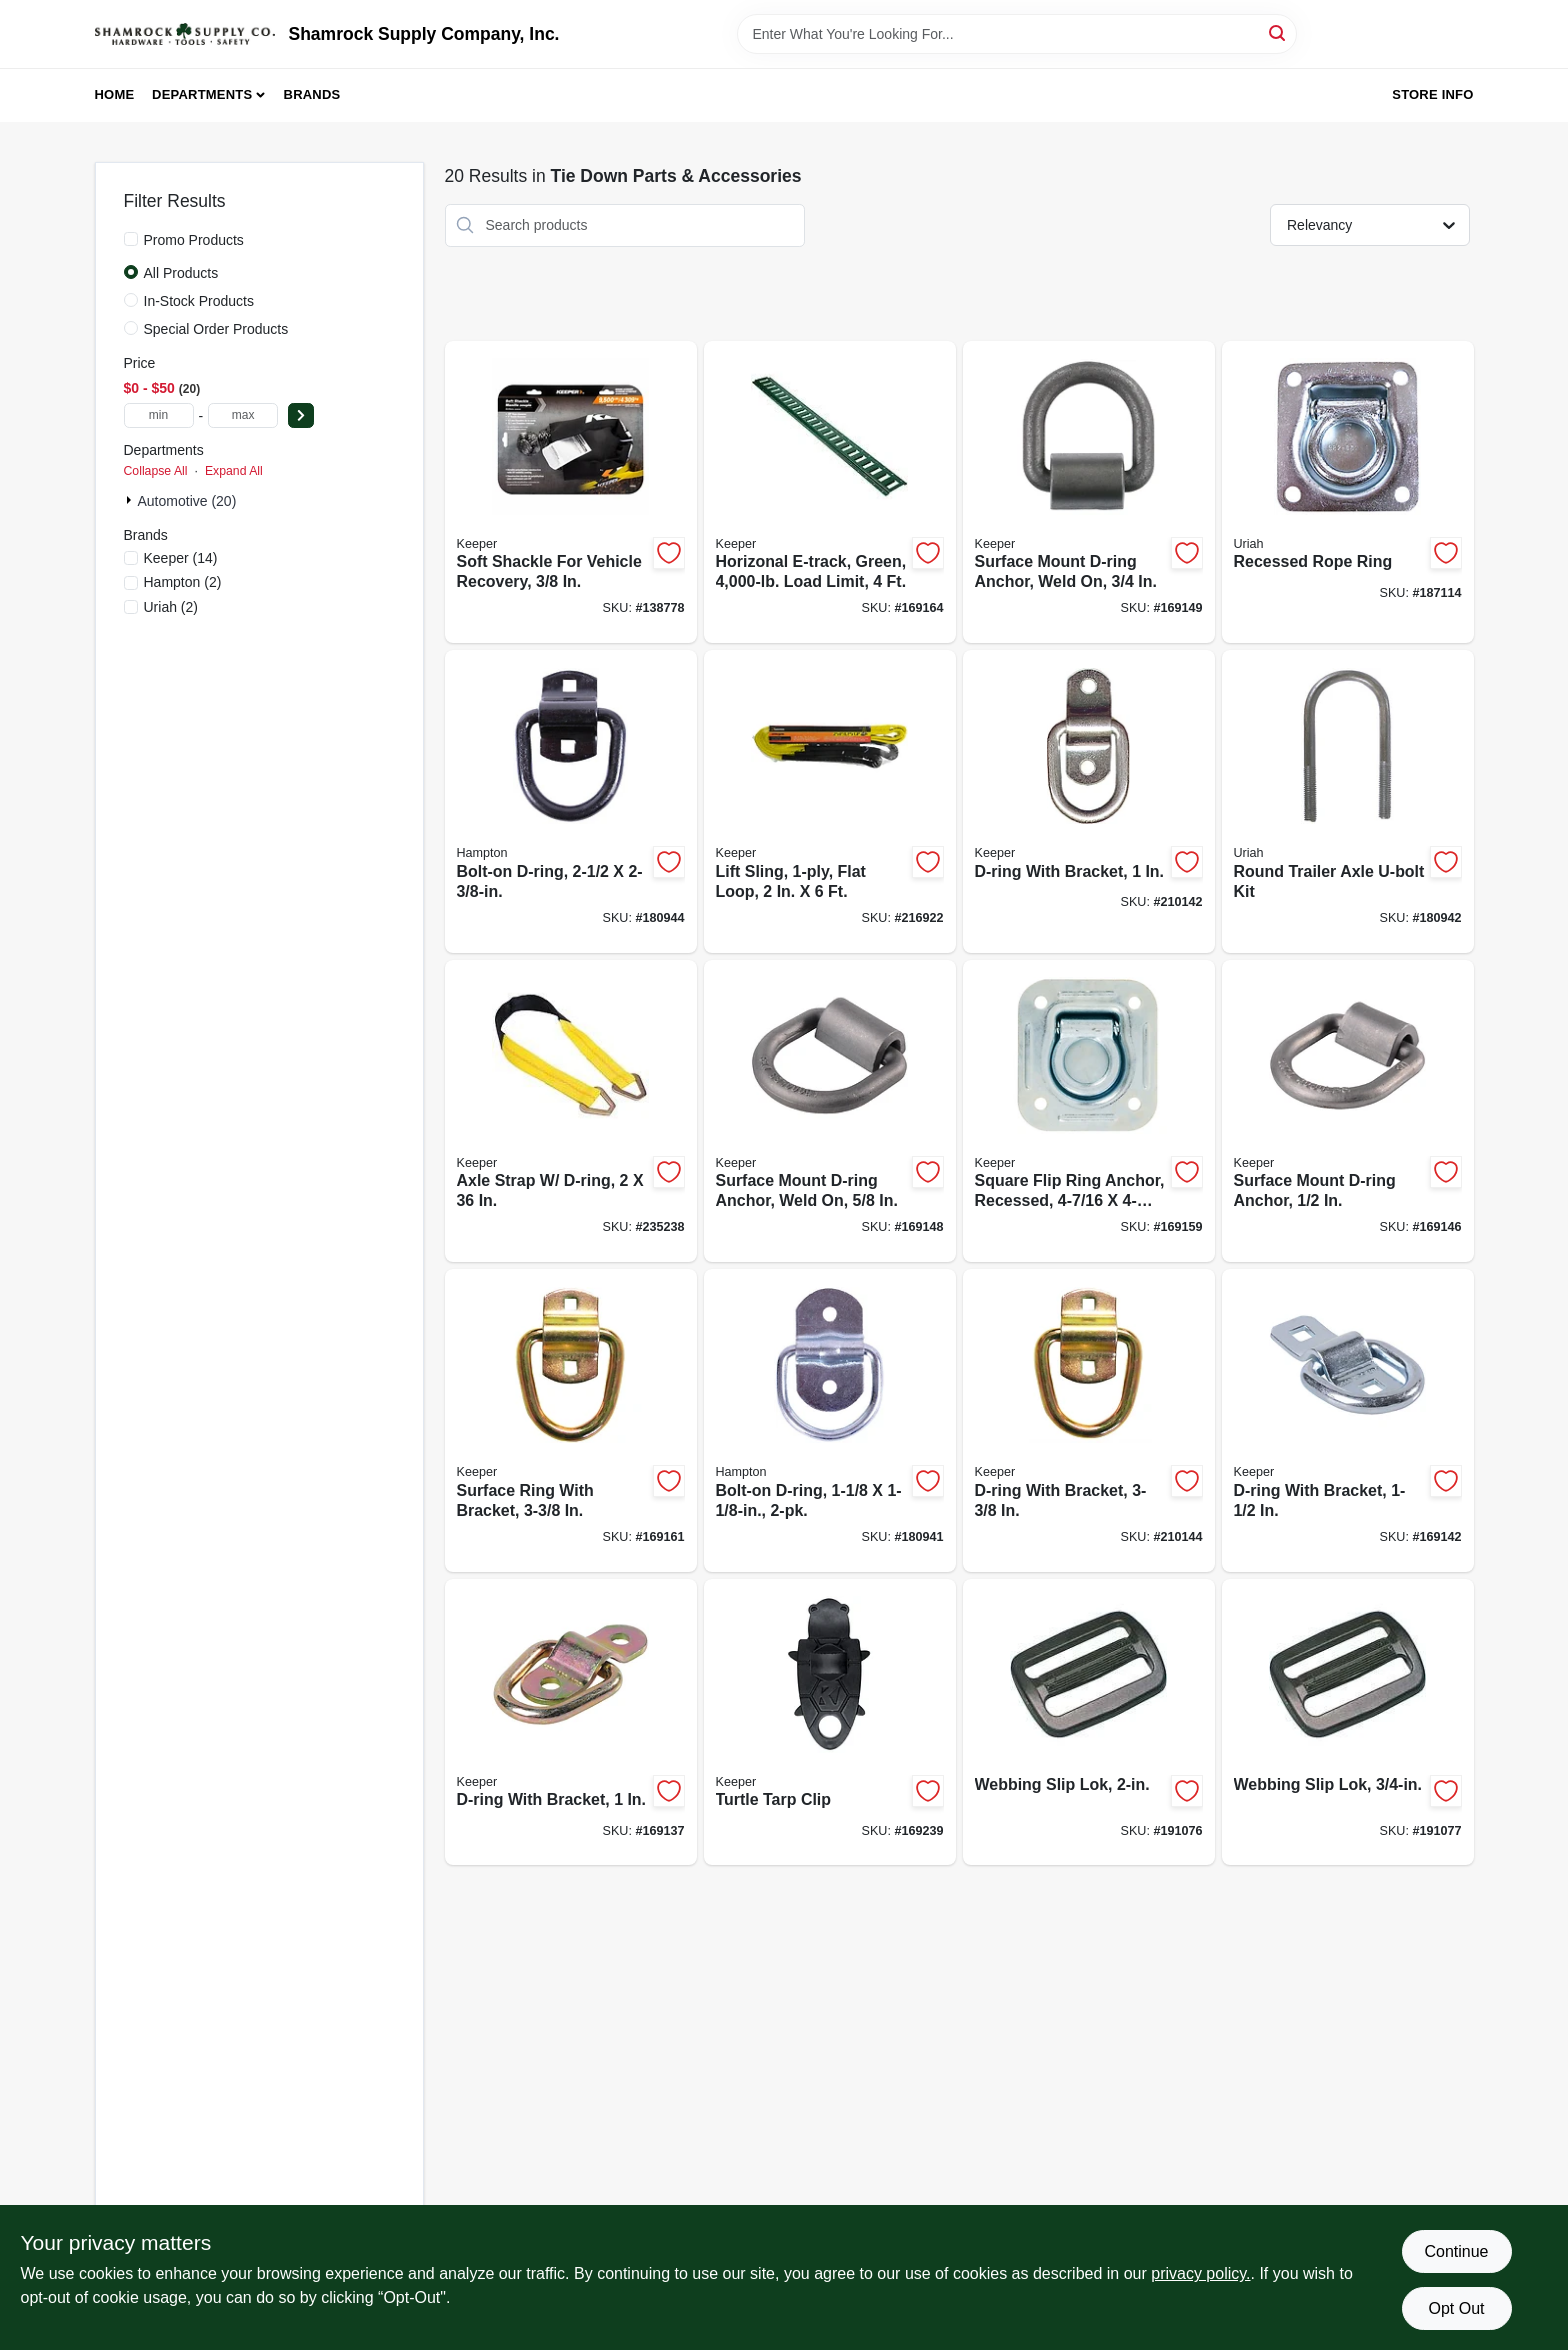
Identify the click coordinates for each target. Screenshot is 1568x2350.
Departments (202, 94)
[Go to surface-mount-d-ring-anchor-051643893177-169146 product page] (1348, 1111)
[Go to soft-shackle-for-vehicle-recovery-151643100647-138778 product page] (571, 492)
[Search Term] (1017, 34)
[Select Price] (301, 415)
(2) (183, 582)
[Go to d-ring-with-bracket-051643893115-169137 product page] (571, 1722)
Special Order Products (216, 329)
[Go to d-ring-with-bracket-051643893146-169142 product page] (1348, 1420)
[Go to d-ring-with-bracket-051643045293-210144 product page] (1089, 1420)
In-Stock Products (199, 301)
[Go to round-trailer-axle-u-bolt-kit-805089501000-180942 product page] (1348, 801)
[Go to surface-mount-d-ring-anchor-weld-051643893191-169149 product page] (1089, 492)
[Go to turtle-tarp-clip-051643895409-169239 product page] (830, 1722)
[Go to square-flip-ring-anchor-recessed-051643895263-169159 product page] (1089, 1111)
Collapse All (156, 471)
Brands (312, 94)
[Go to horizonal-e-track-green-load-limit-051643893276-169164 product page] (830, 492)
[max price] (243, 415)
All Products (181, 273)
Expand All (234, 471)
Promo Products (194, 240)
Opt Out (1456, 2308)
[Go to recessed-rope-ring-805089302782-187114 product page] (1348, 492)
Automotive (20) (187, 501)
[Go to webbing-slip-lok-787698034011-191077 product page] (1348, 1722)
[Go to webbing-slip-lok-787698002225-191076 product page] (1089, 1722)
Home (115, 94)
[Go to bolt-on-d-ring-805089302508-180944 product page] (571, 801)
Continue (1456, 2251)
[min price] (159, 415)
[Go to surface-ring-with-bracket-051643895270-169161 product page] (571, 1420)
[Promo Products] (131, 239)
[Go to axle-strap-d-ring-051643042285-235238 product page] (571, 1111)
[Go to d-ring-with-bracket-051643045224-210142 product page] (1089, 801)
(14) (181, 558)
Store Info (1432, 94)
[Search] (1278, 32)
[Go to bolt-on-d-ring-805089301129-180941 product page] (830, 1420)
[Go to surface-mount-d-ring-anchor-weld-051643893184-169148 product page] (830, 1111)
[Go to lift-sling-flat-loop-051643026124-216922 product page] (830, 801)
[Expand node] (131, 500)
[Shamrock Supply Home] (185, 34)
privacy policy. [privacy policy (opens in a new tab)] (1200, 2273)
